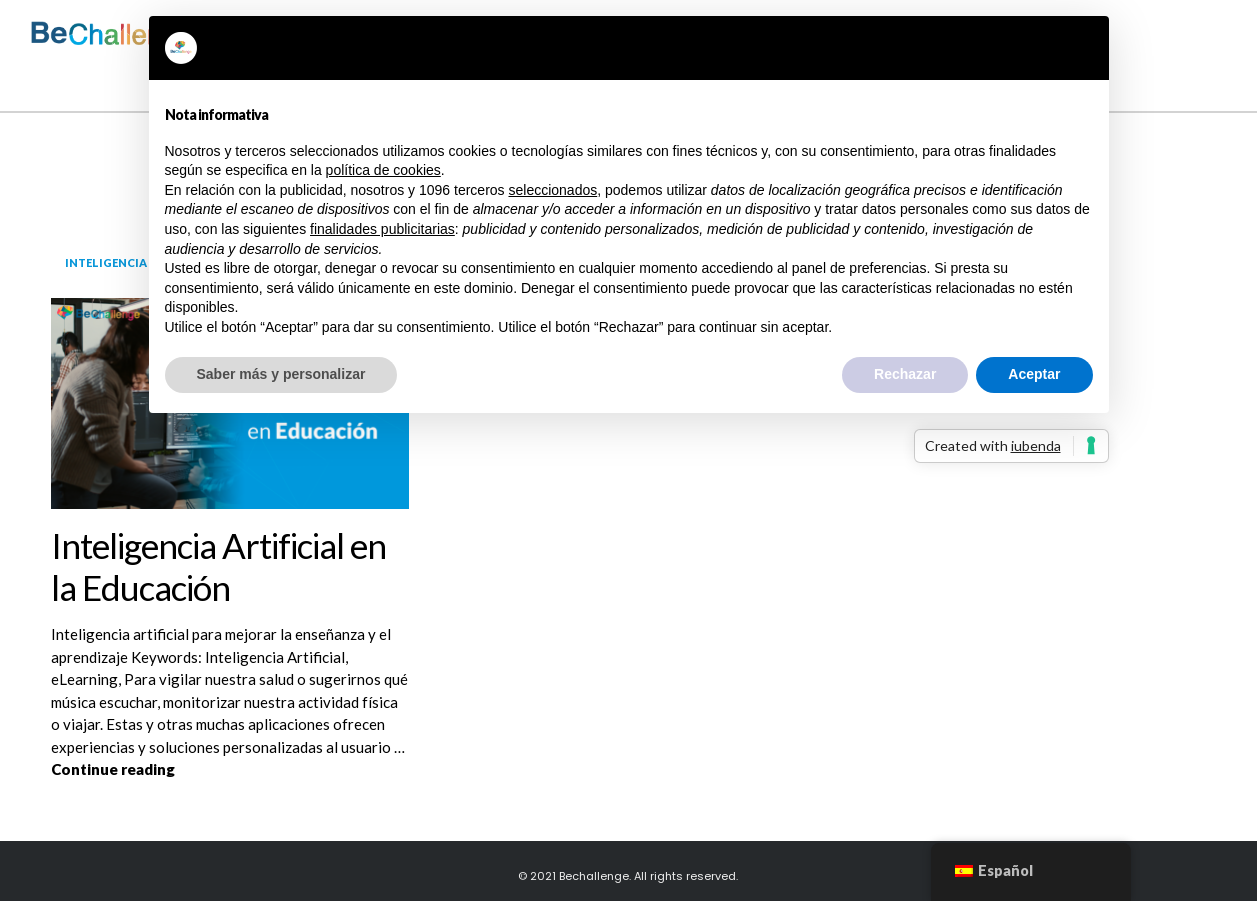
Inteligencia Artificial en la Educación (218, 566)
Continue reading (230, 768)
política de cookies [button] (383, 170)
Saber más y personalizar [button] (281, 374)
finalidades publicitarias (382, 229)
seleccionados (552, 190)
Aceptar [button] (1034, 374)
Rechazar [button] (905, 374)
